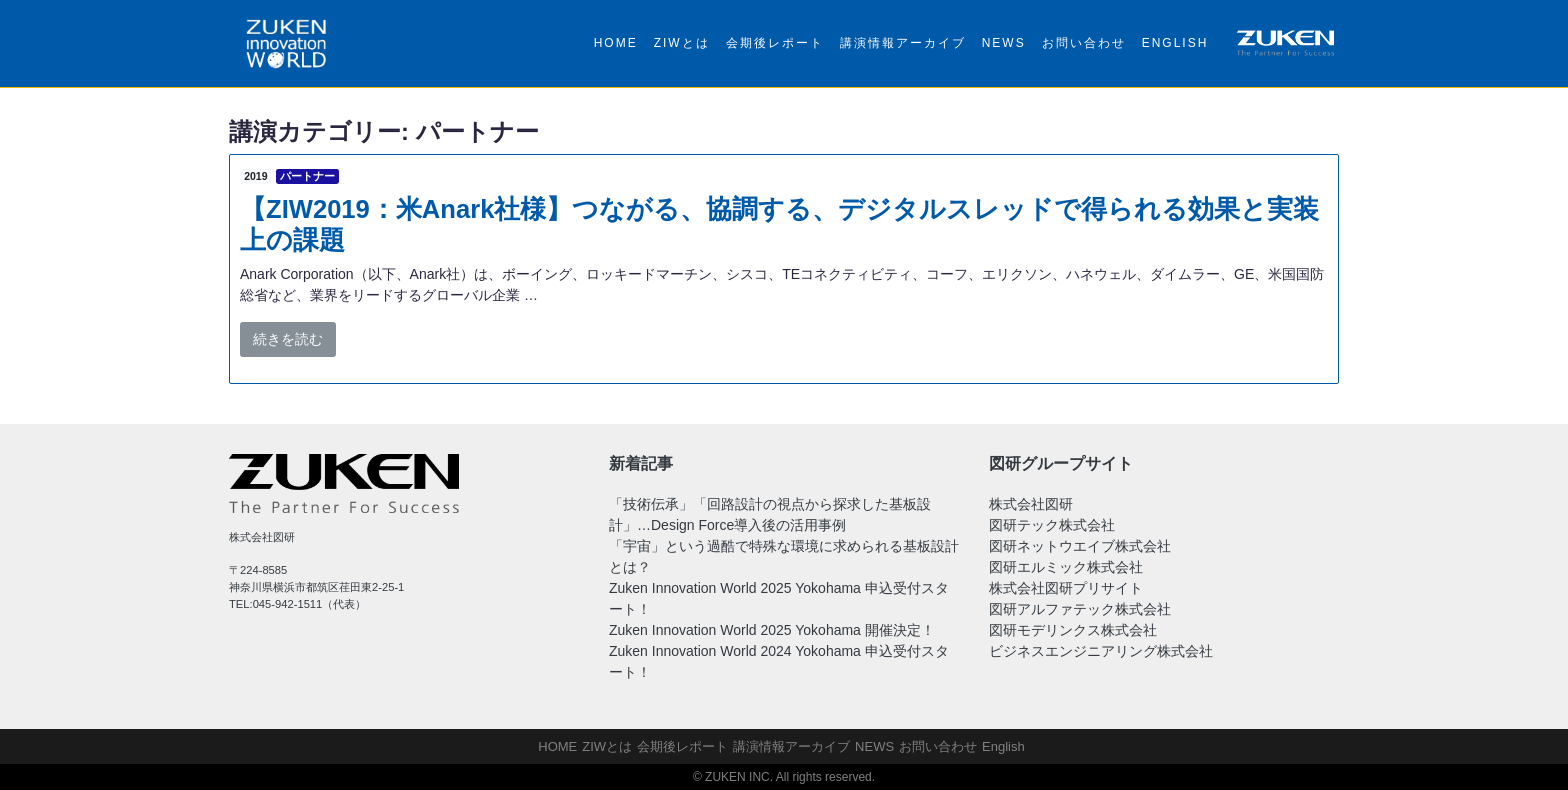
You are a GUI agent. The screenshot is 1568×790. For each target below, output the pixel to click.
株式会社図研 (1031, 504)
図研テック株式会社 (1052, 525)
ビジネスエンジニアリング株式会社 (1101, 651)
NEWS (1004, 43)
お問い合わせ (1084, 43)
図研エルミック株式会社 (1066, 567)
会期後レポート (775, 43)
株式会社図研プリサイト (1066, 588)
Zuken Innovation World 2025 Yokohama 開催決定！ (772, 630)
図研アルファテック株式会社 (1080, 609)
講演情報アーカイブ (903, 43)
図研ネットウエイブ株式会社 (1080, 546)
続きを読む (288, 339)
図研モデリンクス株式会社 (1073, 630)
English (1175, 43)
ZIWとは (682, 43)
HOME (616, 43)
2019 (255, 176)
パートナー (307, 176)
